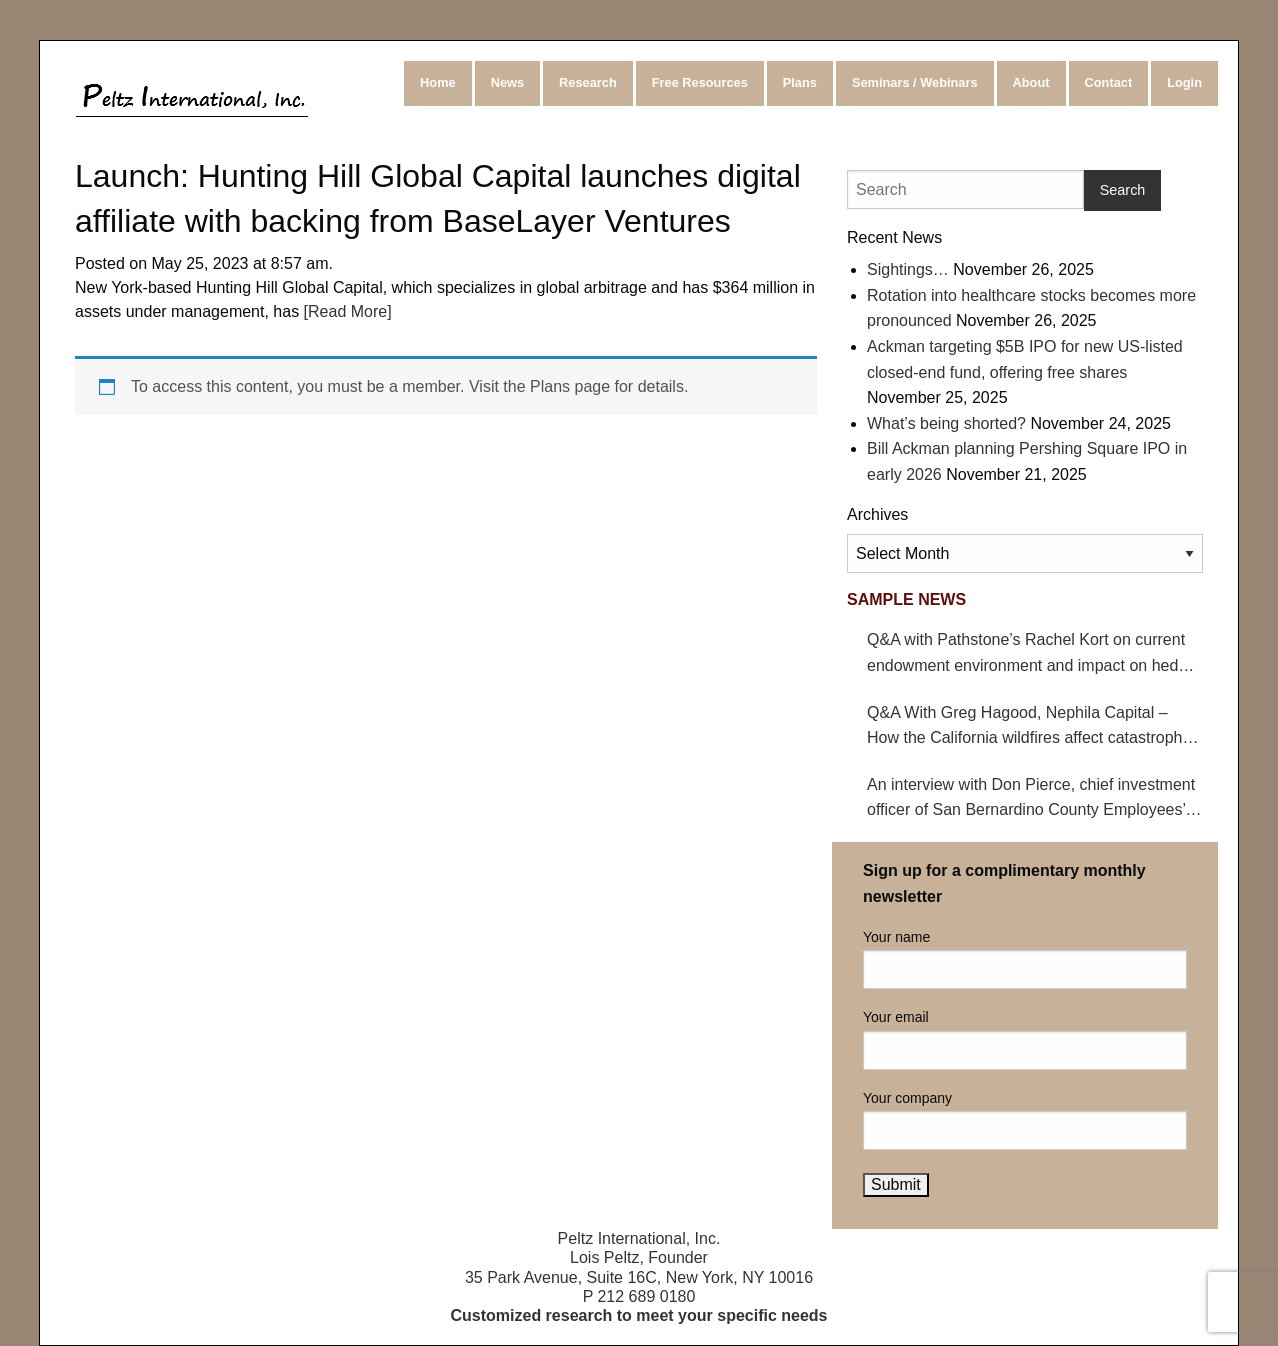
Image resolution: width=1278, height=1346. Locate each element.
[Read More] (345, 311)
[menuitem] (439, 83)
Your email (1025, 1039)
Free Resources (700, 82)
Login (1184, 82)
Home (438, 82)
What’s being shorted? (946, 423)
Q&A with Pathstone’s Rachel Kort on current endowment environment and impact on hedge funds (1031, 654)
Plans (800, 82)
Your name (1025, 959)
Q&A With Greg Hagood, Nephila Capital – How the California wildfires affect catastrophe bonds (1029, 727)
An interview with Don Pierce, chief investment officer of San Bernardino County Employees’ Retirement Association (1031, 799)
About (1031, 82)
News (507, 82)
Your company (1025, 1120)
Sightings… (908, 269)
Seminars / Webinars (915, 82)
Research (588, 82)
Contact (1109, 82)
